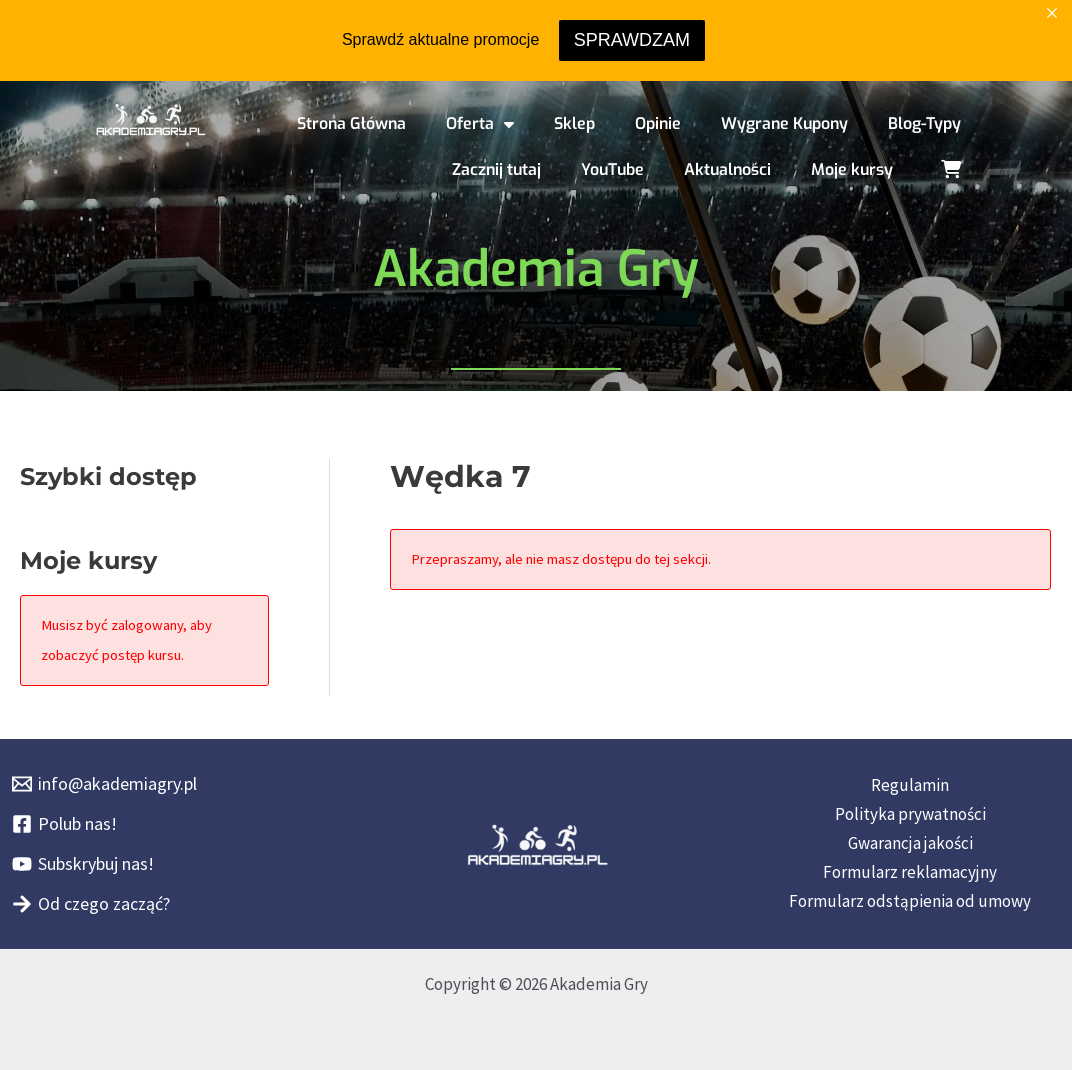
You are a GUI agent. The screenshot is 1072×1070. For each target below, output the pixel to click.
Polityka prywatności (910, 814)
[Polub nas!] (64, 824)
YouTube (612, 169)
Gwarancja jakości (910, 843)
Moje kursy (852, 169)
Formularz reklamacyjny (910, 872)
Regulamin (910, 785)
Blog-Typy (924, 123)
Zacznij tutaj (496, 169)
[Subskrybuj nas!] (83, 864)
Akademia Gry (536, 269)
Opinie (658, 123)
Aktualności (727, 169)
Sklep (574, 123)
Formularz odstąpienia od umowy (910, 901)
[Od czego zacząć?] (91, 904)
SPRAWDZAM (632, 40)
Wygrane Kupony (784, 123)
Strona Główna (351, 123)
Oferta (480, 124)
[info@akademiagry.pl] (104, 784)
